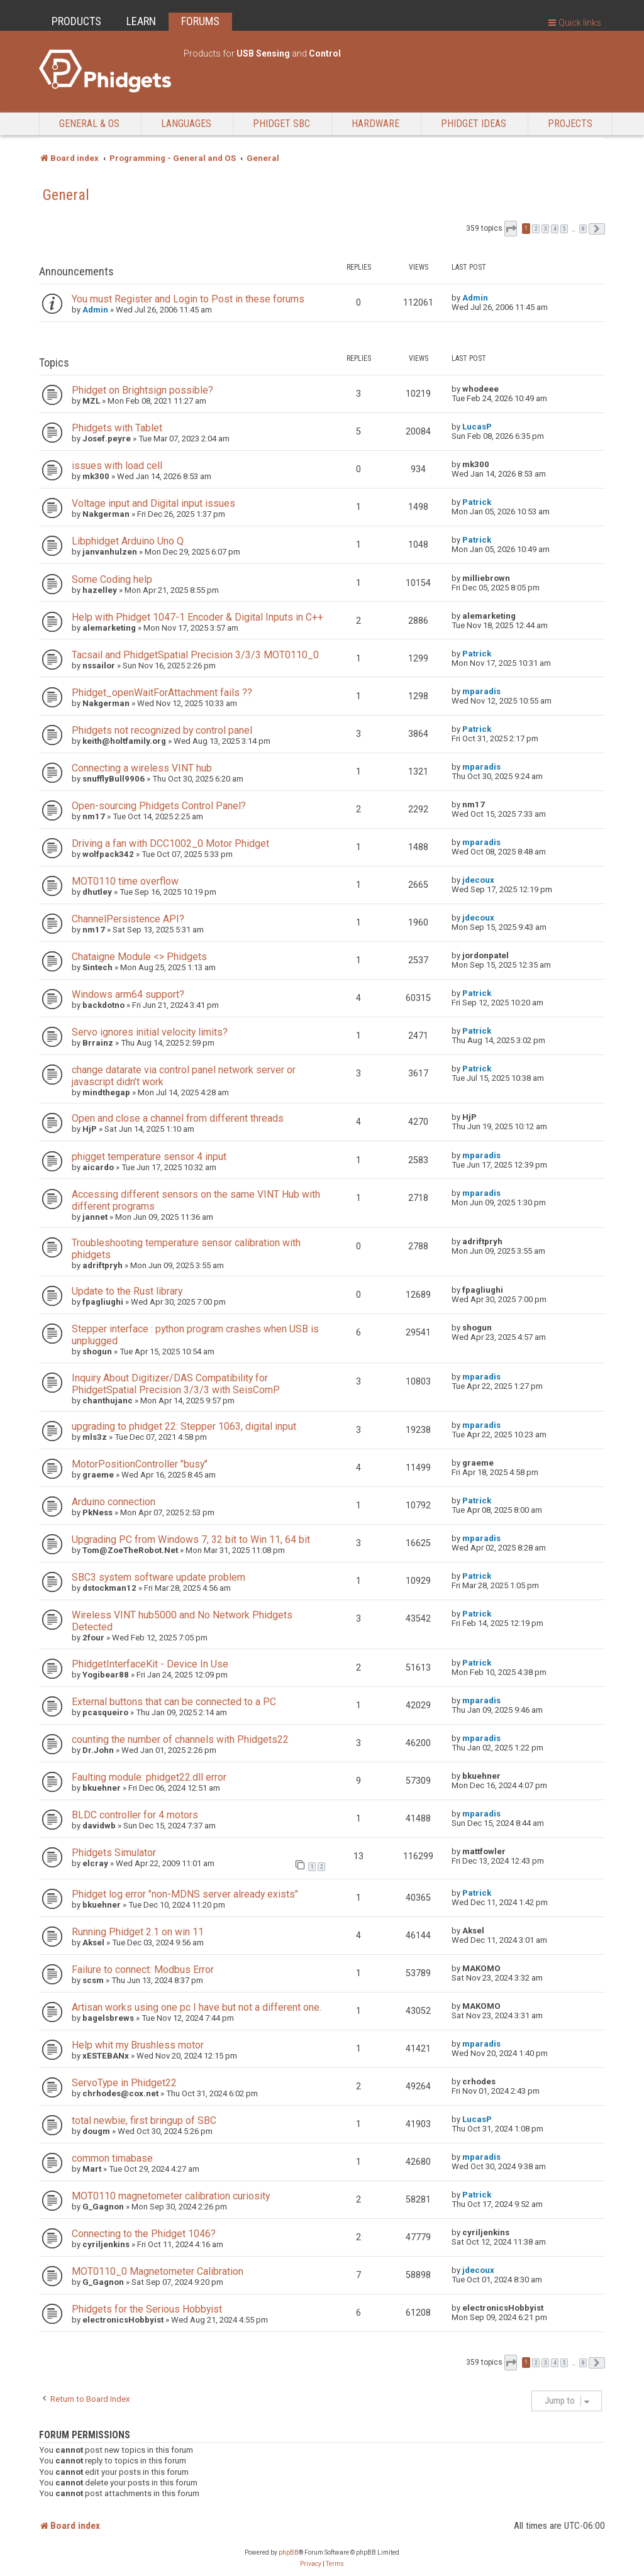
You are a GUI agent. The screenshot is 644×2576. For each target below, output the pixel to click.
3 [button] (545, 229)
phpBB (289, 2552)
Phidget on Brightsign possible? (142, 390)
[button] (510, 228)
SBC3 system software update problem (158, 1577)
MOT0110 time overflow (125, 881)
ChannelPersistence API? (128, 919)
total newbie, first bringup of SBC (144, 2120)
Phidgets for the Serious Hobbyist (147, 2309)
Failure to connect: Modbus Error (143, 1970)
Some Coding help (112, 579)
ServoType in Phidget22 (124, 2083)
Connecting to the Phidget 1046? (144, 2234)
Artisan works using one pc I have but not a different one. (196, 2007)
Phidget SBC (281, 124)
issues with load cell (117, 466)
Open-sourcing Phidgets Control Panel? (159, 806)
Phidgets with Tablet (117, 428)
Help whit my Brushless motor (138, 2045)
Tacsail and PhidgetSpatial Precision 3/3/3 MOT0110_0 (195, 655)
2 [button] (536, 229)
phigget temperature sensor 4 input (149, 1157)
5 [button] (564, 229)
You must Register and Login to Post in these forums (188, 299)
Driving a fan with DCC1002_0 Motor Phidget (170, 843)
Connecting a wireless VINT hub (142, 768)
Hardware (375, 124)
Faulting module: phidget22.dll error (149, 1777)
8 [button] (583, 229)
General (66, 195)
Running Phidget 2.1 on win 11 (138, 1932)
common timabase (112, 2158)
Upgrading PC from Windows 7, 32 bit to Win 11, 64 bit (191, 1539)
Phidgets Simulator (114, 1853)
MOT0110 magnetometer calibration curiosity (171, 2196)
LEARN (141, 21)
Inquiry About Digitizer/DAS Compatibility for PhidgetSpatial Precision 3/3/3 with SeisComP (176, 1384)
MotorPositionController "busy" (140, 1464)
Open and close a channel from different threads (178, 1118)
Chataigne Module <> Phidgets (139, 957)
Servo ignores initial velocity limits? (150, 1032)
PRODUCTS (76, 21)
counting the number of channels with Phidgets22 (180, 1739)
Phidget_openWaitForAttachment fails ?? (162, 693)
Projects (570, 124)
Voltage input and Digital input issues (153, 503)
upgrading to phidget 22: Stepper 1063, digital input (184, 1426)
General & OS (89, 124)
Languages (186, 124)
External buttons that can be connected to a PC (174, 1702)
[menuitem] (310, 2564)
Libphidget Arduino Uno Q (128, 541)
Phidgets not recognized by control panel (162, 730)
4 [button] (554, 229)
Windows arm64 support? (128, 994)
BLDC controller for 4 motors (135, 1815)
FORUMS (200, 21)
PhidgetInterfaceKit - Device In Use (150, 1664)
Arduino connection (113, 1502)
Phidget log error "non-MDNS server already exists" (185, 1894)
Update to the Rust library (127, 1291)
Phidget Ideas (473, 124)
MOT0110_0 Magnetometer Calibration (157, 2271)
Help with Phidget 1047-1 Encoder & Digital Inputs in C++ (197, 617)
